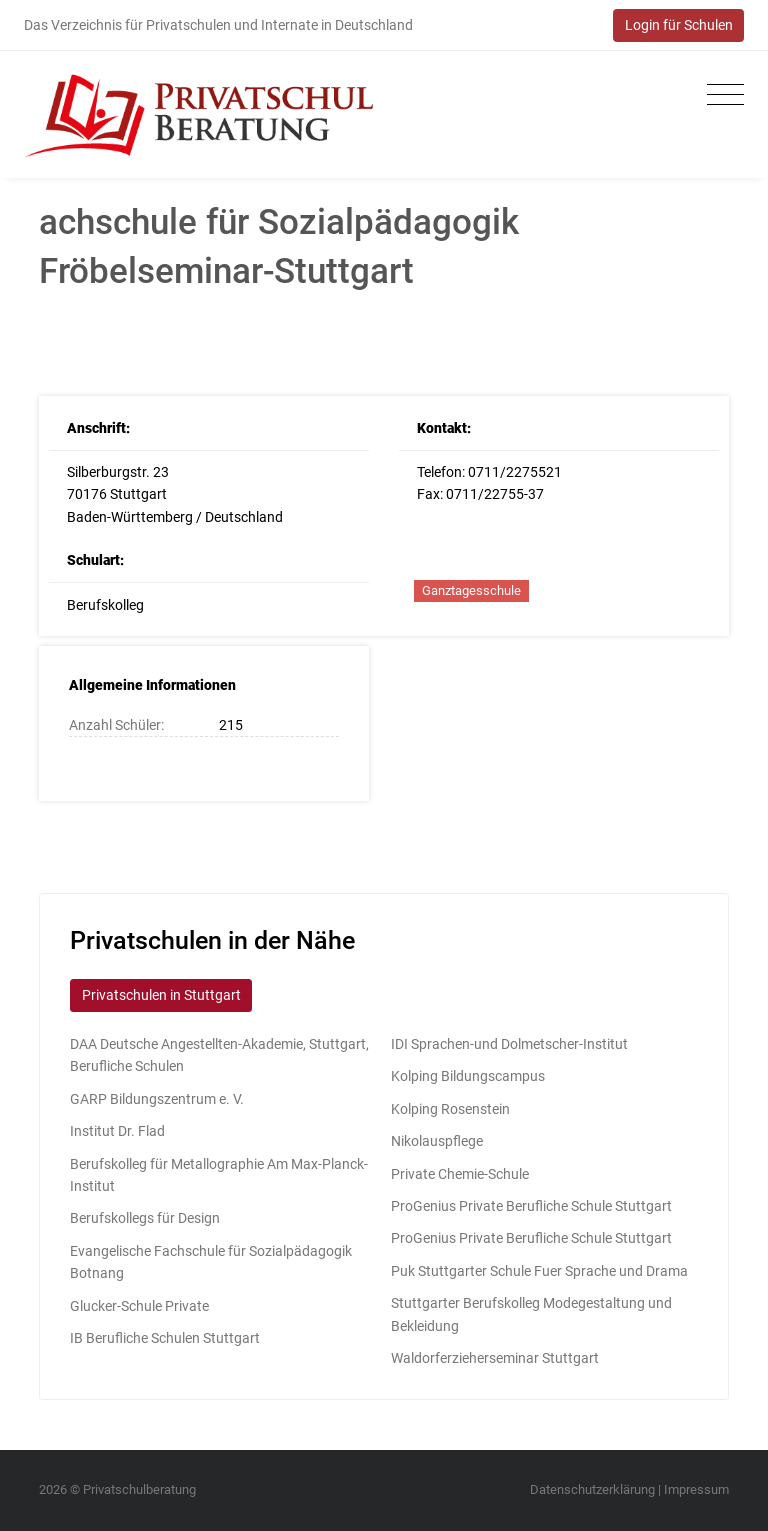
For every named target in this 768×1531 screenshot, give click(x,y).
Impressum (696, 1489)
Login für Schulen (679, 25)
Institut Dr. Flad (117, 1131)
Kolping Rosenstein (450, 1109)
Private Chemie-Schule (460, 1174)
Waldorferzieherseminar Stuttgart (495, 1358)
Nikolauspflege (437, 1141)
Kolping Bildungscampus (468, 1076)
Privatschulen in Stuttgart (161, 995)
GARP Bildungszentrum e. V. (157, 1099)
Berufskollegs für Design (145, 1218)
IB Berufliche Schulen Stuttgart (165, 1338)
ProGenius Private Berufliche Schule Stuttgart (531, 1206)
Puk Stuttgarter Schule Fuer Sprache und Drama (539, 1271)
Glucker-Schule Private (139, 1306)
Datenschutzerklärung (592, 1489)
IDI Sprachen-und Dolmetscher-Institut (509, 1044)
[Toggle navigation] (720, 95)
